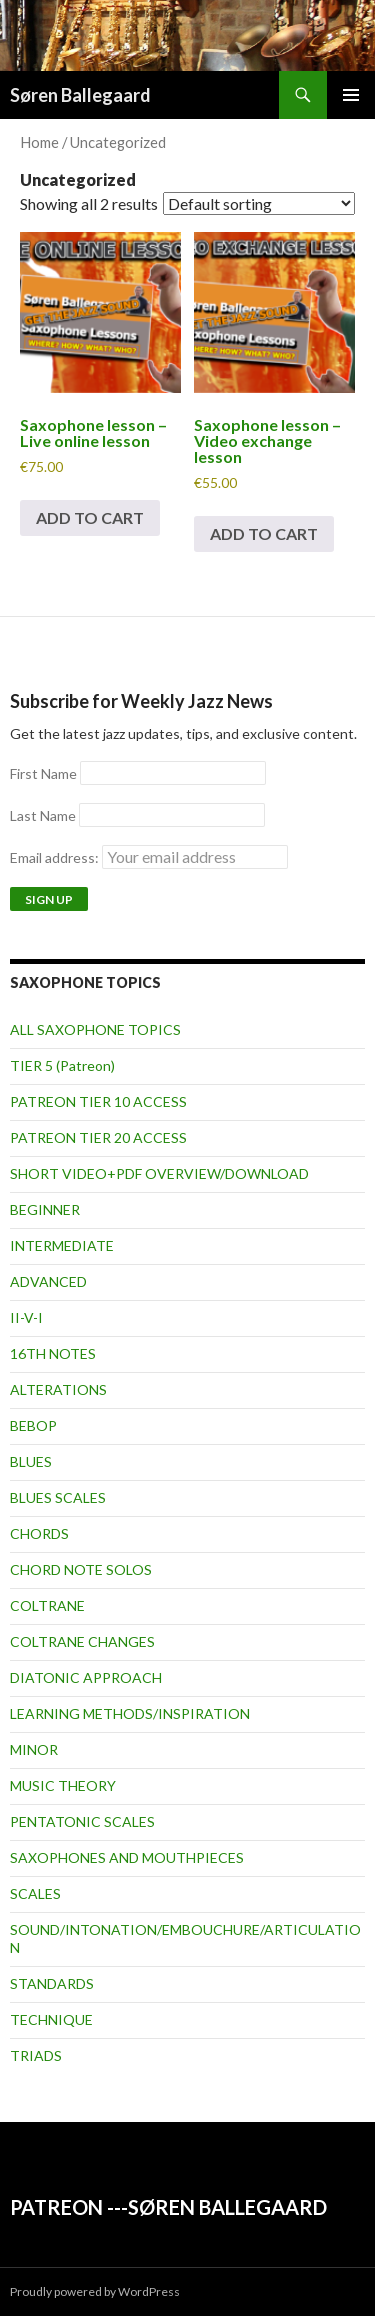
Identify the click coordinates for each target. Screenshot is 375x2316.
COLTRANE (47, 1605)
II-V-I (26, 1317)
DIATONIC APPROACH (86, 1677)
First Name (43, 773)
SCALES (35, 1893)
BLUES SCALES (58, 1497)
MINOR (34, 1749)
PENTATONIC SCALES (82, 1821)
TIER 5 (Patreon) (62, 1065)
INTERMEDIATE (62, 1245)
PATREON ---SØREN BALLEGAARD (168, 2207)
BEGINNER (45, 1209)
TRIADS (36, 2055)
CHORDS (39, 1533)
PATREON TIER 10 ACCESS (98, 1101)
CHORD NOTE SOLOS (81, 1569)
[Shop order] (259, 203)
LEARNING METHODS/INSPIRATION (130, 1713)
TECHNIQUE (51, 2019)
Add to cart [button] (90, 517)
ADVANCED (48, 1281)
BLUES (31, 1461)
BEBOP (33, 1425)
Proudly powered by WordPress (95, 2291)
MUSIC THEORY (63, 1785)
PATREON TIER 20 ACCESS (98, 1137)
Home (39, 142)
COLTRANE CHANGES (82, 1641)
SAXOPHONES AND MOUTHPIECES (127, 1857)
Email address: (149, 857)
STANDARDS (52, 1983)
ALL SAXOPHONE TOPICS (95, 1029)
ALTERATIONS (58, 1389)
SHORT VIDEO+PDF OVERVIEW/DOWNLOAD (159, 1173)
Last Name (43, 815)
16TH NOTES (53, 1353)
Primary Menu (351, 95)
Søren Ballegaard (80, 95)
